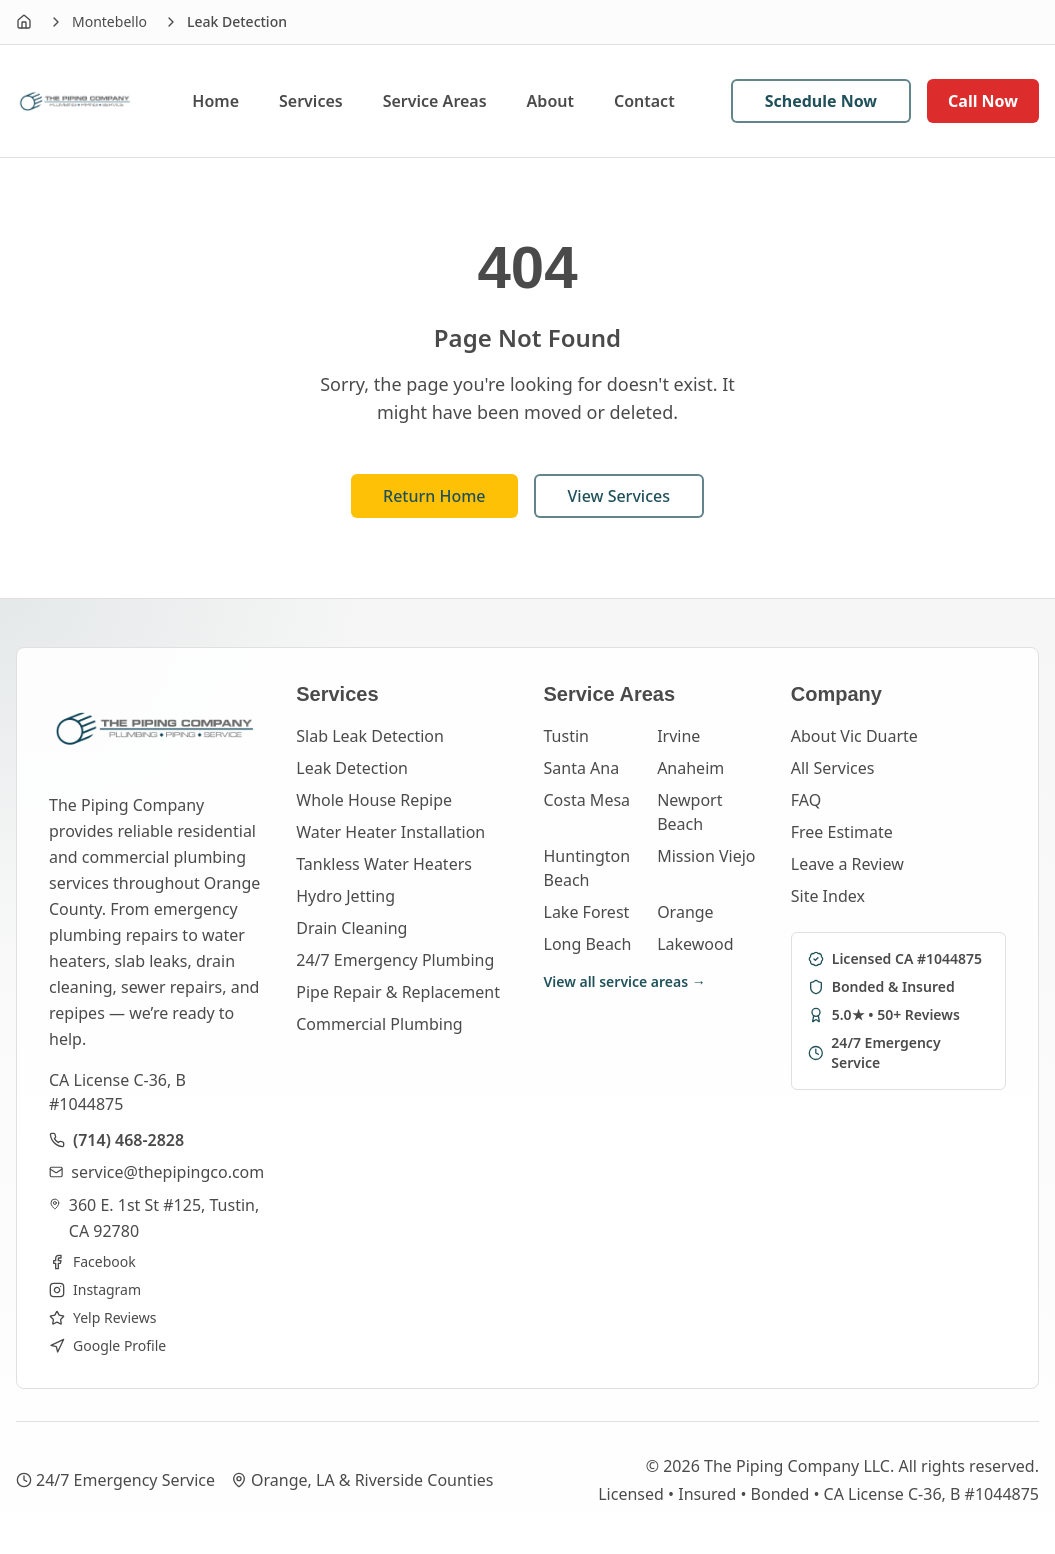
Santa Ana (582, 768)
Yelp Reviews (102, 1317)
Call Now (983, 101)
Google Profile (107, 1345)
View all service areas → (625, 981)
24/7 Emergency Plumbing (395, 960)
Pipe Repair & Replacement (398, 992)
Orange (685, 912)
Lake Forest (587, 912)
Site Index (828, 896)
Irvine (678, 736)
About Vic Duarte (854, 736)
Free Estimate (842, 832)
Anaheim (690, 768)
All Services (833, 768)
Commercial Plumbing (379, 1024)
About (550, 101)
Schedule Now (821, 101)
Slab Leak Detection (370, 736)
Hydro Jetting (345, 896)
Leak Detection (352, 768)
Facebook (92, 1261)
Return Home (434, 496)
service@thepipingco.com (167, 1172)
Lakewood (695, 944)
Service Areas (435, 101)
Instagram (95, 1289)
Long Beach (588, 944)
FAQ (806, 800)
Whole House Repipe (374, 800)
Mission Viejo (706, 856)
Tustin (566, 736)
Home (215, 101)
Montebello (109, 21)
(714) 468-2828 (128, 1140)
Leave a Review (847, 864)
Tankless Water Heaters (384, 864)
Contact (644, 101)
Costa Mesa (587, 800)
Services (311, 101)
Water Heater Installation (390, 832)
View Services (619, 496)
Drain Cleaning (351, 928)
